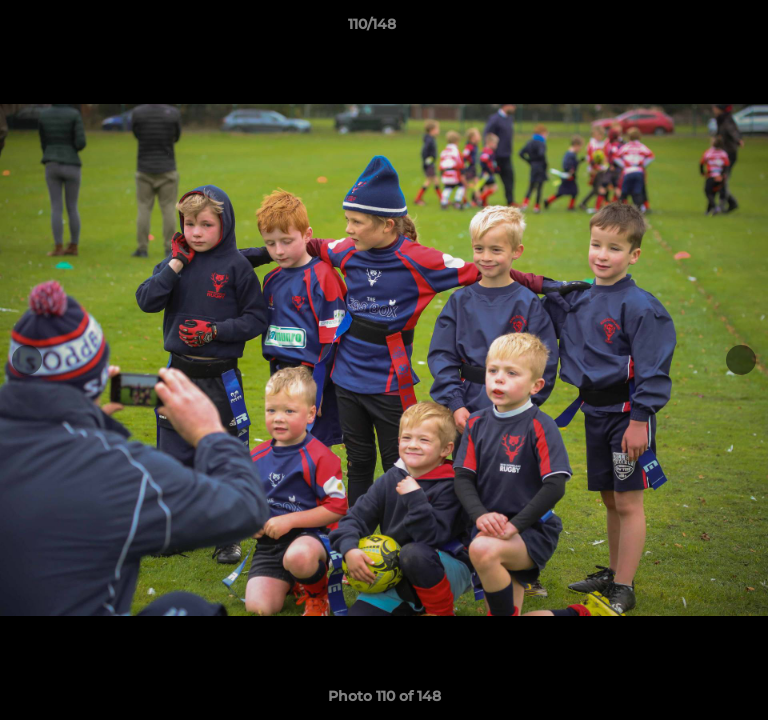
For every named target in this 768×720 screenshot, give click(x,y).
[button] (696, 29)
